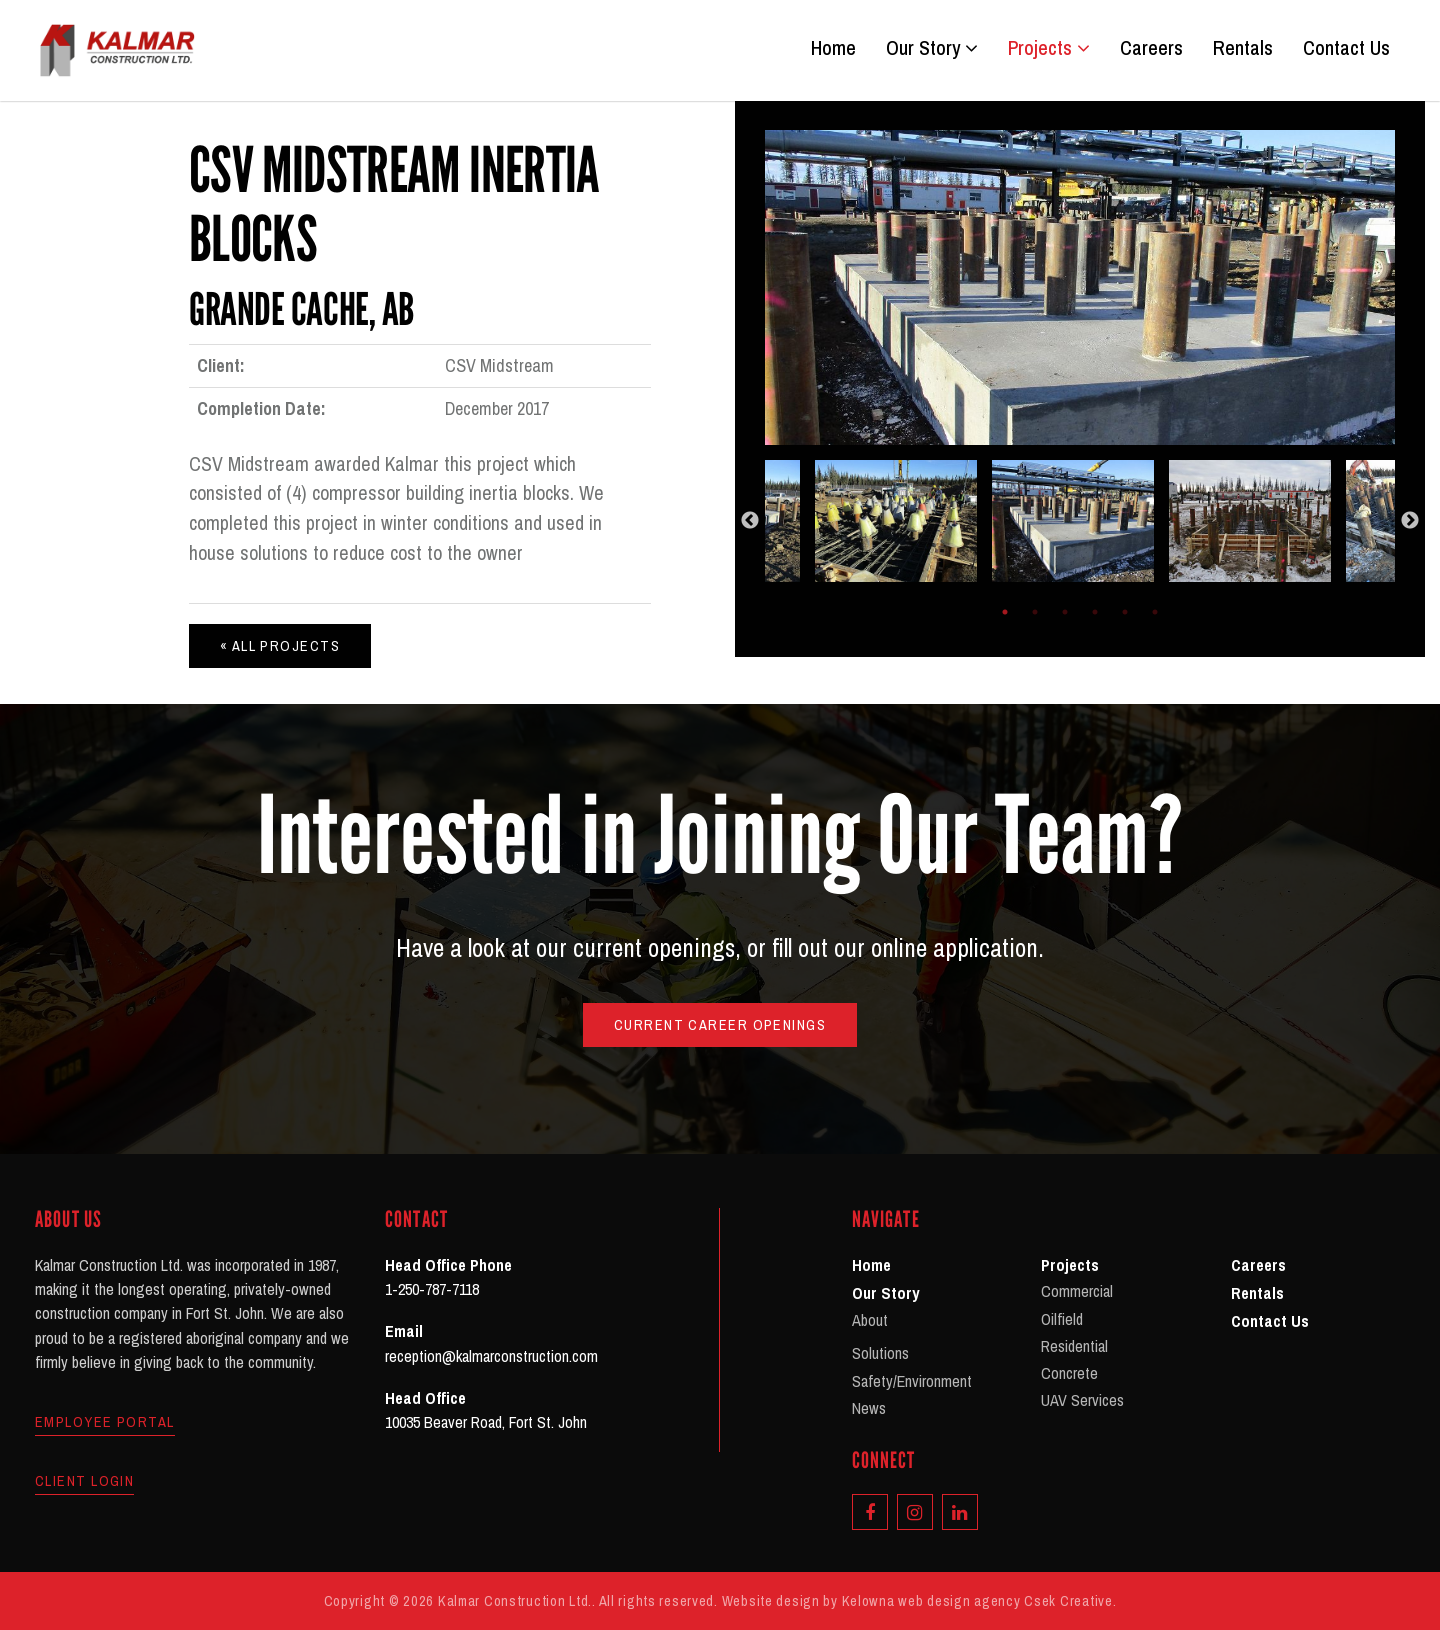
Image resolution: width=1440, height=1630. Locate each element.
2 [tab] (1035, 612)
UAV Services (1082, 1400)
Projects (1049, 48)
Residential (1074, 1346)
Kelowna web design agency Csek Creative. (979, 1600)
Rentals (1243, 48)
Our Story (932, 48)
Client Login (84, 1481)
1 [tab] (1005, 612)
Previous (750, 521)
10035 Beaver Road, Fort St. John (486, 1422)
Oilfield (1062, 1319)
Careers (1151, 48)
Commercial (1077, 1291)
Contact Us (1346, 48)
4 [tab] (1095, 612)
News (869, 1408)
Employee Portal (105, 1422)
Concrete (1069, 1373)
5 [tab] (1125, 612)
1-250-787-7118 (432, 1289)
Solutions (880, 1353)
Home (833, 48)
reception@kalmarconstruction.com (491, 1356)
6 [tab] (1155, 612)
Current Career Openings (720, 1024)
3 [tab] (1065, 612)
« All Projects (280, 645)
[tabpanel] (1080, 521)
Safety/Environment (912, 1381)
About (870, 1320)
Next (1410, 521)
